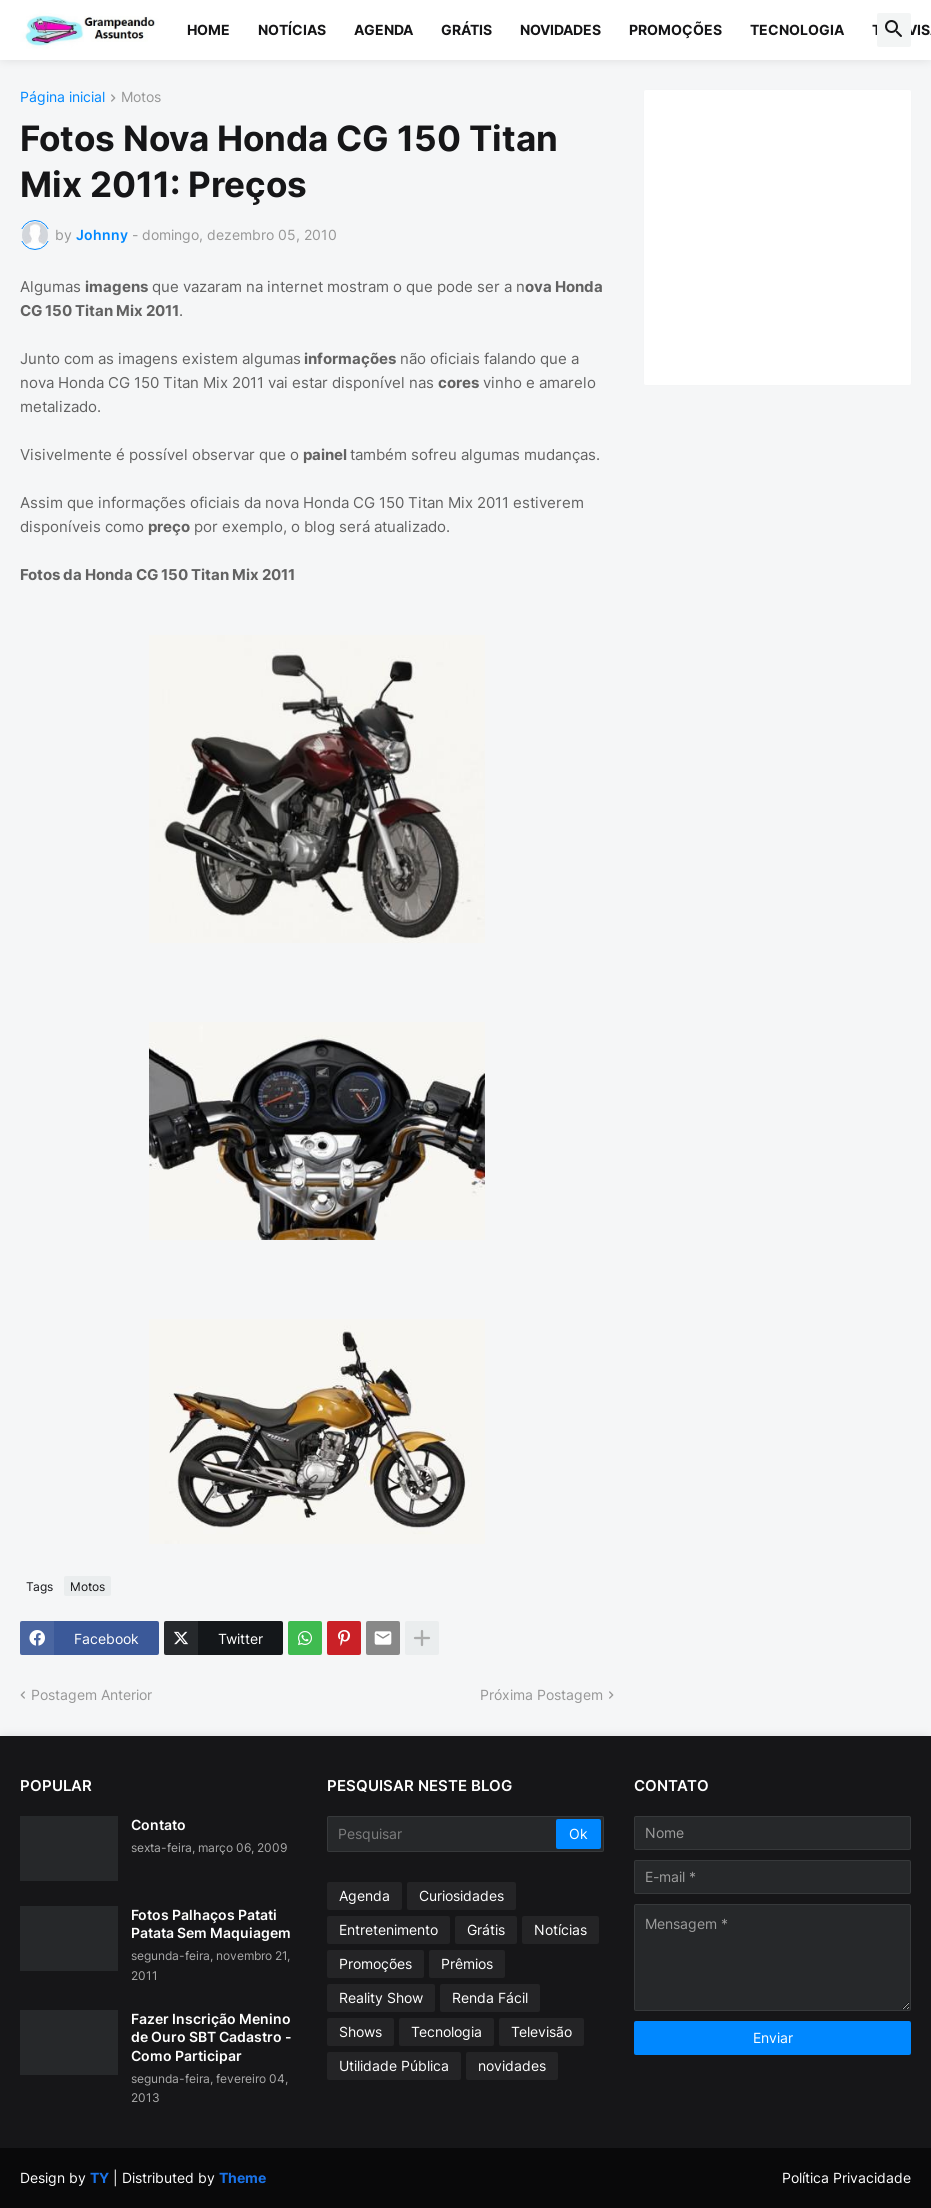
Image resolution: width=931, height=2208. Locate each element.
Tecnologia (797, 29)
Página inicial (62, 97)
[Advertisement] (797, 235)
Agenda (383, 29)
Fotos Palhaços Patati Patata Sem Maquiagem (211, 1923)
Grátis (466, 29)
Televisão (541, 2031)
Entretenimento (388, 1929)
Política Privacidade (846, 2177)
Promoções (675, 29)
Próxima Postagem (541, 1694)
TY (99, 2177)
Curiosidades (461, 1895)
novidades (512, 2065)
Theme (242, 2177)
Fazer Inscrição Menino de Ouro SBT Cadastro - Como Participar (211, 2036)
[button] (894, 30)
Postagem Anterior (91, 1694)
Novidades (560, 29)
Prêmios (467, 1963)
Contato (158, 1824)
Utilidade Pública (394, 2065)
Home (208, 29)
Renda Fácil (490, 1997)
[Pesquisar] (443, 1834)
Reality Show (381, 1997)
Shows (360, 2031)
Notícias (292, 29)
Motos (141, 97)
